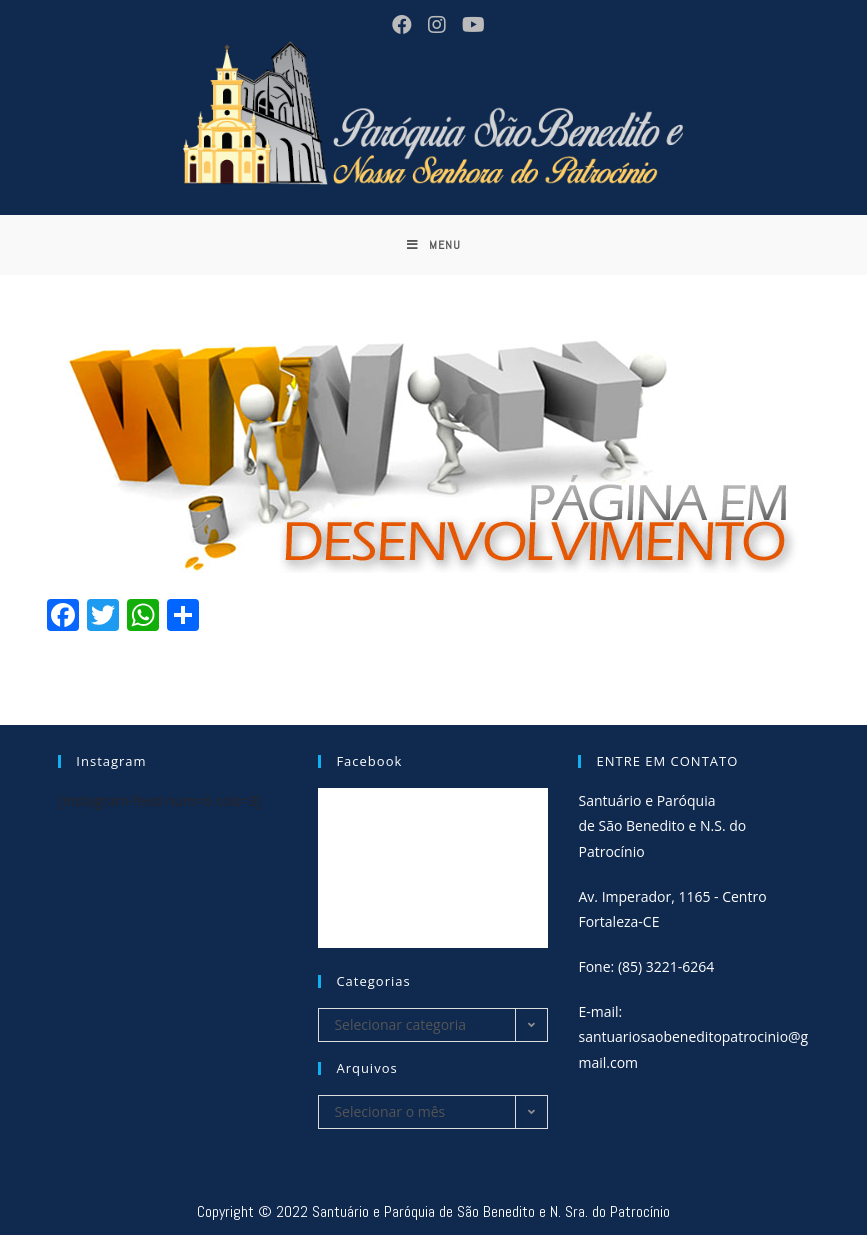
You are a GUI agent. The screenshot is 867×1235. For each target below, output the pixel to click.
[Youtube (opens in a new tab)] (468, 25)
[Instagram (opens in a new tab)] (435, 25)
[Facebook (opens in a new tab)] (400, 25)
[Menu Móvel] (434, 245)
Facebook (369, 761)
